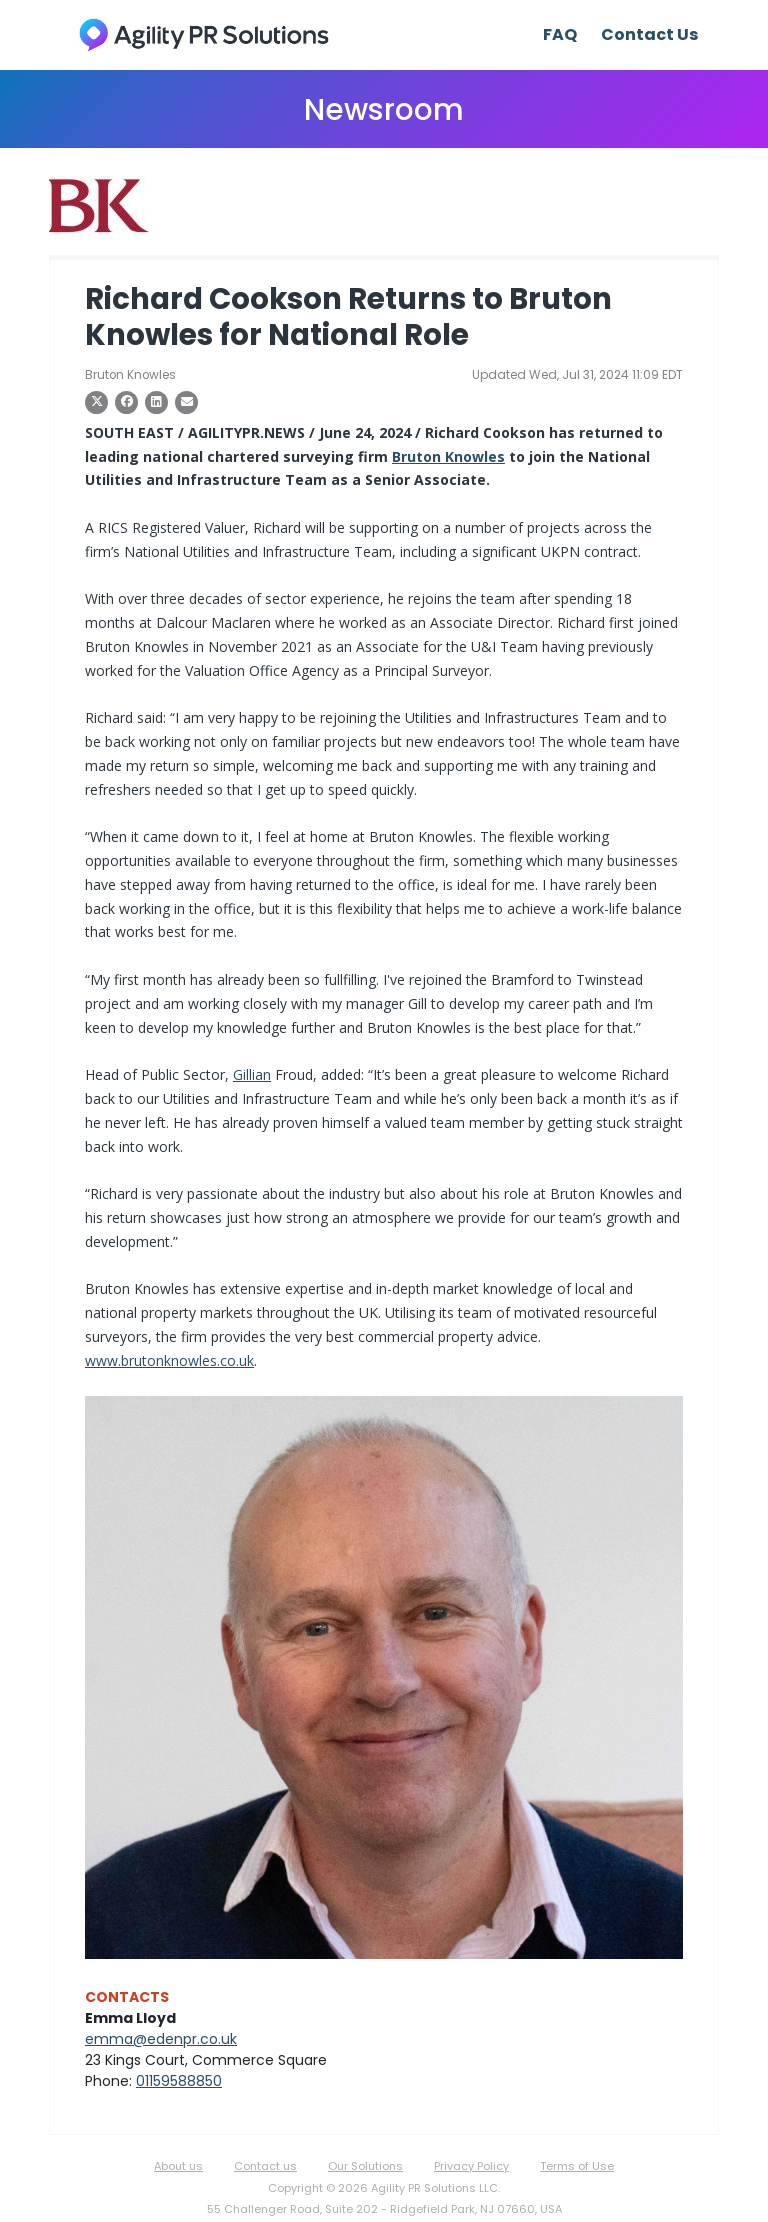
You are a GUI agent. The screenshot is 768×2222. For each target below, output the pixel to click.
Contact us (265, 2166)
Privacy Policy (471, 2166)
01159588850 (179, 2081)
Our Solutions (365, 2166)
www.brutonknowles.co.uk (169, 1360)
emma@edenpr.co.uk (161, 2039)
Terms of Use (577, 2166)
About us (178, 2166)
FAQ (560, 34)
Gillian (252, 1074)
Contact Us (649, 34)
